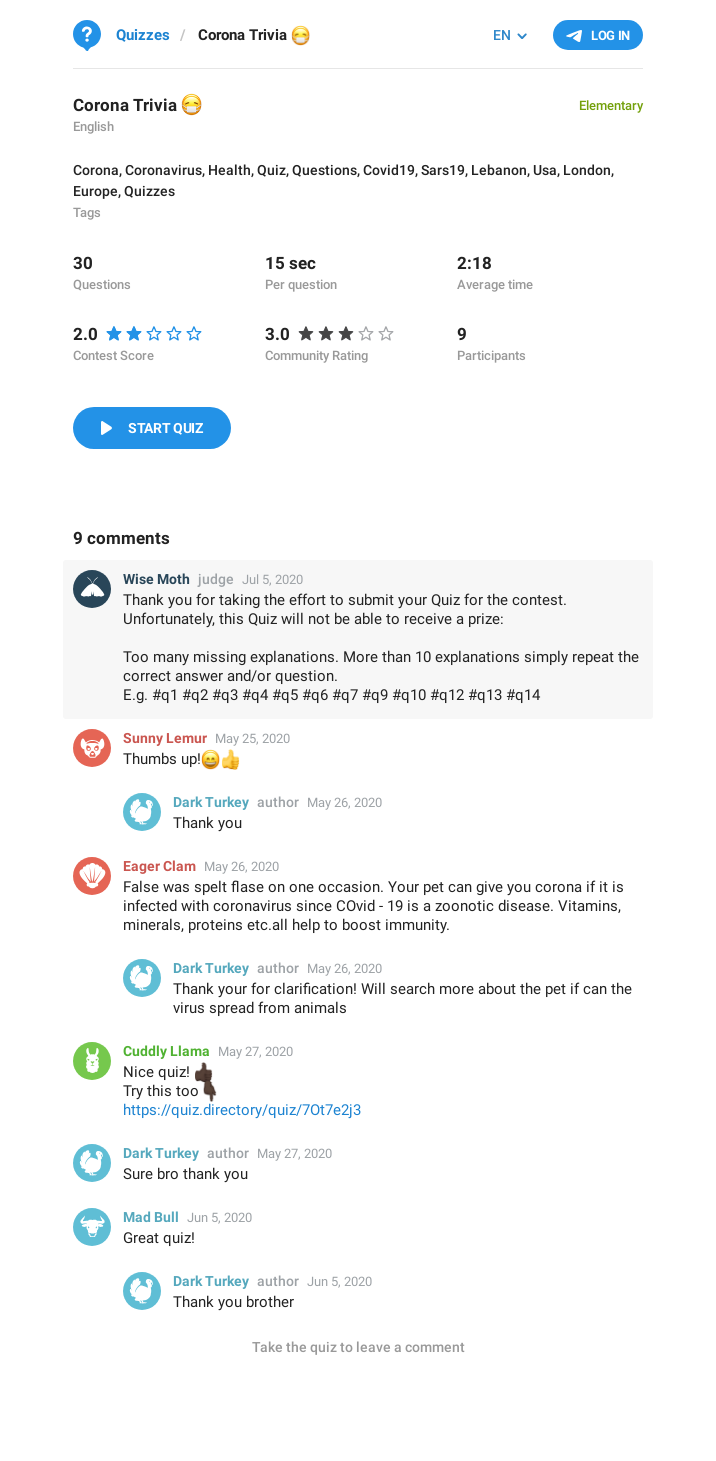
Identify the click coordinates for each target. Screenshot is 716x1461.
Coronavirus (163, 170)
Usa (545, 170)
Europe (95, 191)
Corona (96, 170)
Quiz (271, 170)
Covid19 (389, 170)
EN (502, 35)
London (587, 170)
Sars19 (443, 170)
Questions (324, 170)
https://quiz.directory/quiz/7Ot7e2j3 (242, 1110)
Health (229, 170)
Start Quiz (165, 428)
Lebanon (499, 170)
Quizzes (149, 191)
